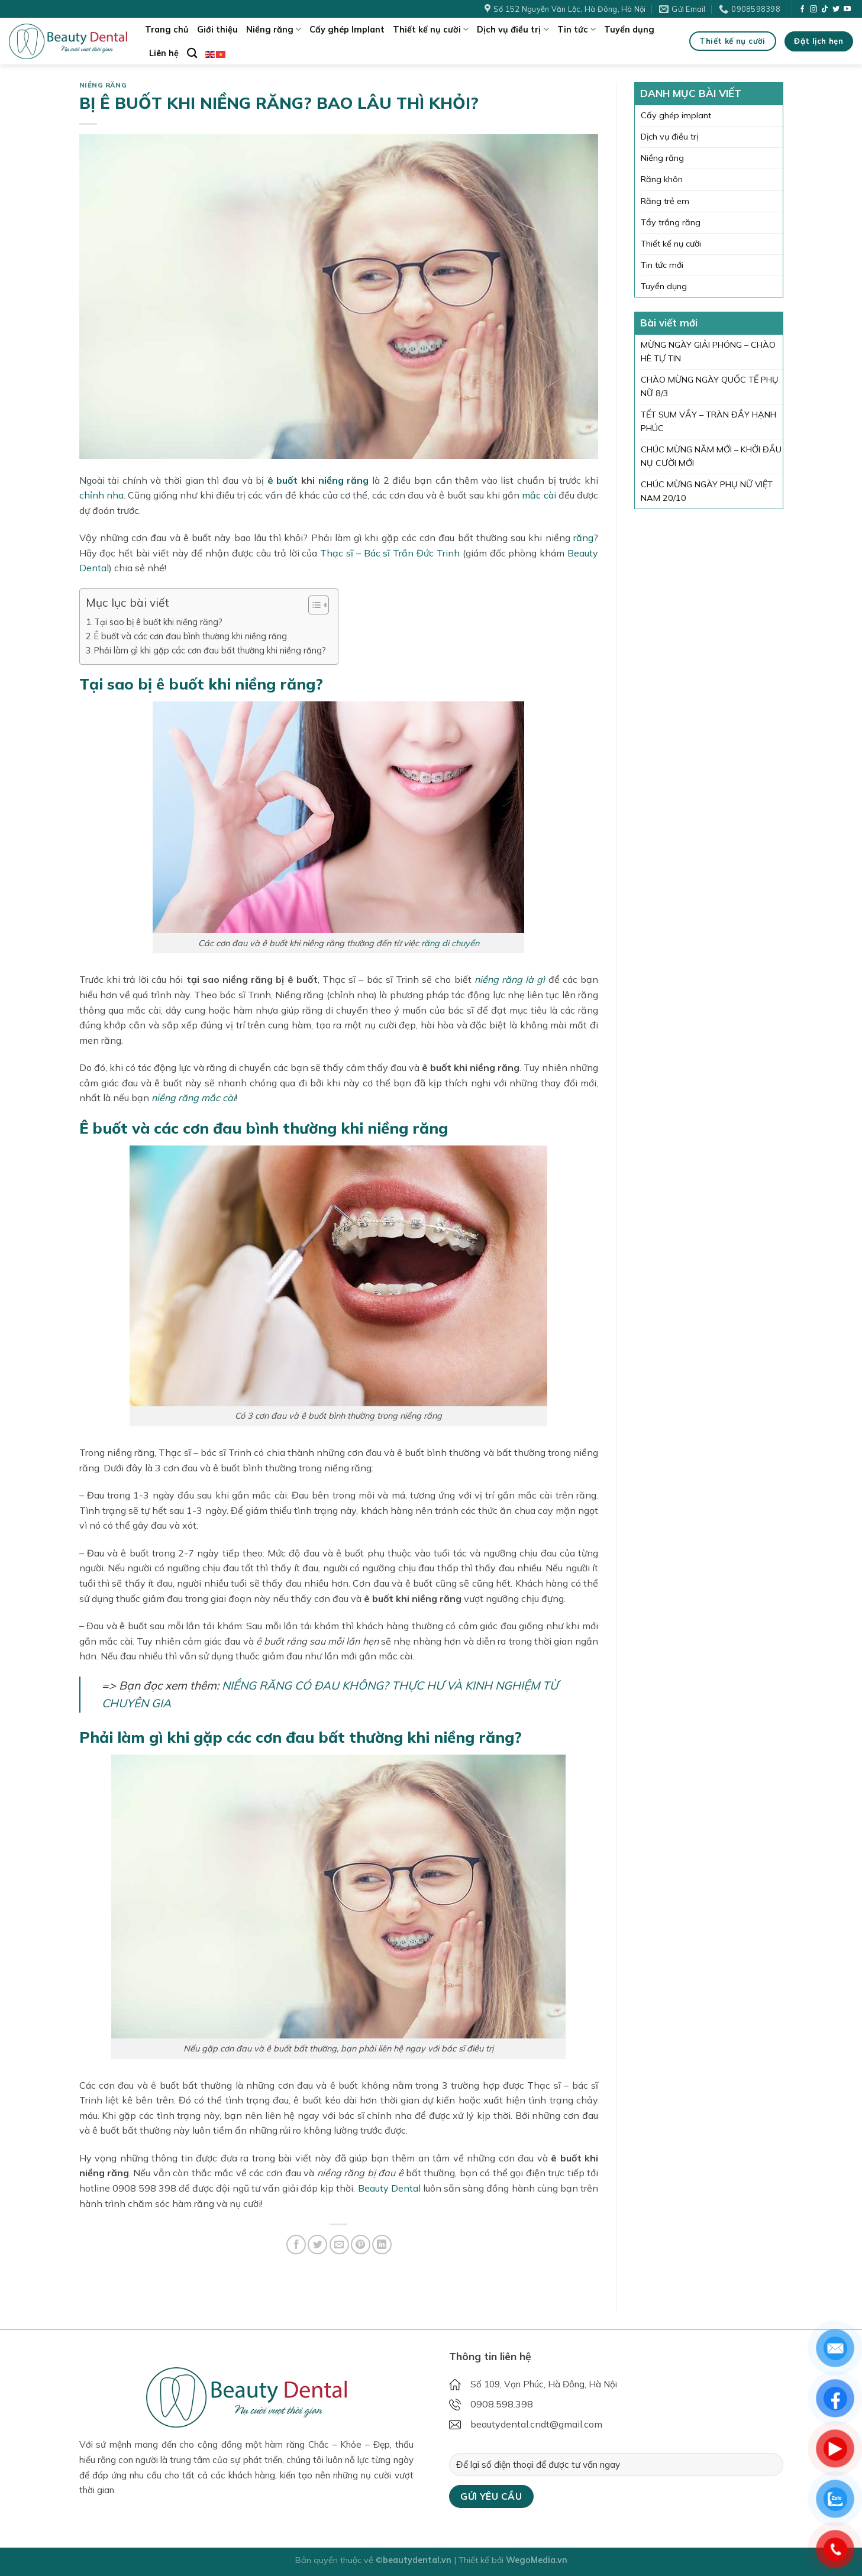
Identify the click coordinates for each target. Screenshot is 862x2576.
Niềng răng (273, 29)
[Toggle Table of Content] (312, 605)
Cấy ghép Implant (347, 29)
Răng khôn (662, 179)
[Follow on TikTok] (824, 9)
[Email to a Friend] (339, 2244)
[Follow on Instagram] (813, 9)
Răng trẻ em (665, 201)
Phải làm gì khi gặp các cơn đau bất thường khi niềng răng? (210, 650)
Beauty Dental (389, 2188)
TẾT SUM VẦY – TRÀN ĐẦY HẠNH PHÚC (708, 421)
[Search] (192, 53)
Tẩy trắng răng (670, 222)
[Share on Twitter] (317, 2244)
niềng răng (343, 480)
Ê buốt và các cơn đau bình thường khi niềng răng (190, 636)
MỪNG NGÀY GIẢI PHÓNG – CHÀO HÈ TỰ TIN (708, 351)
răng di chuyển (450, 943)
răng (583, 537)
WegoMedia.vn (536, 2560)
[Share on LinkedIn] (382, 2244)
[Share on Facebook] (296, 2244)
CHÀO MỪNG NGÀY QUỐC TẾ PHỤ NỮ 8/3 (710, 386)
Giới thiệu (217, 29)
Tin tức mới (662, 265)
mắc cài (539, 495)
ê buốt (282, 480)
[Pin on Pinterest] (360, 2244)
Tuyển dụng (629, 29)
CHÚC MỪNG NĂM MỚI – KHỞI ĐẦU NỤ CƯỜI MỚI (711, 456)
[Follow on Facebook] (802, 9)
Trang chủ (167, 29)
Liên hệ (164, 53)
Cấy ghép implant (676, 115)
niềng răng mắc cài (193, 1097)
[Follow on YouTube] (847, 9)
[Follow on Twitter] (836, 9)
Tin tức (576, 29)
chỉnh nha (101, 495)
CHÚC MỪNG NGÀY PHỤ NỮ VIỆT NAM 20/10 (707, 491)
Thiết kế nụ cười (431, 29)
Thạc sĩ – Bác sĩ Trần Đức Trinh (390, 553)
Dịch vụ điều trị (512, 29)
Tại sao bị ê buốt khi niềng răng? (158, 621)
